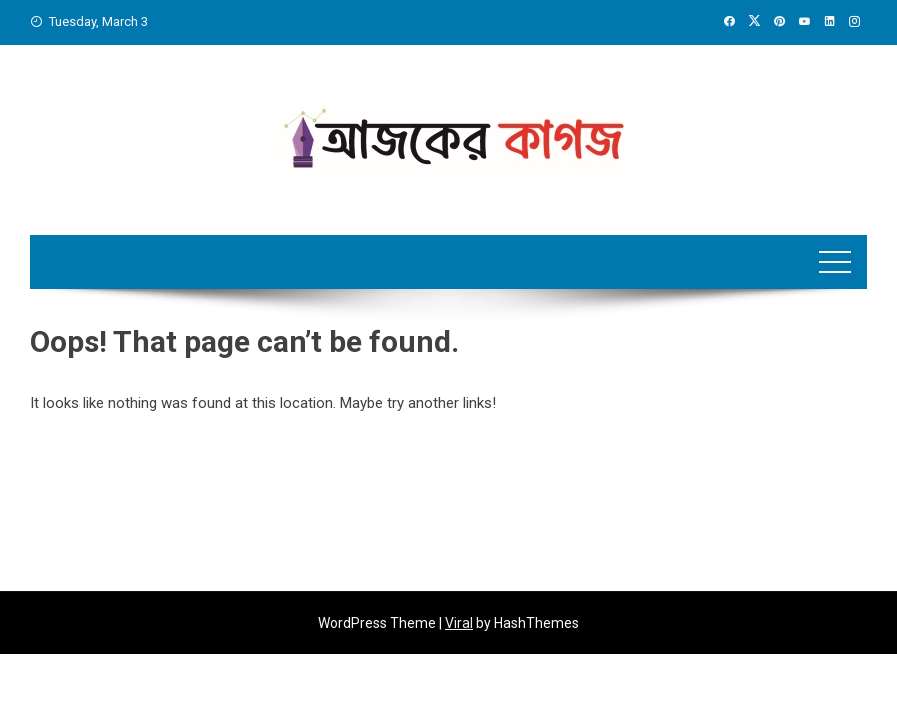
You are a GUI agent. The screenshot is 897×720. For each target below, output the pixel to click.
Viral (459, 623)
